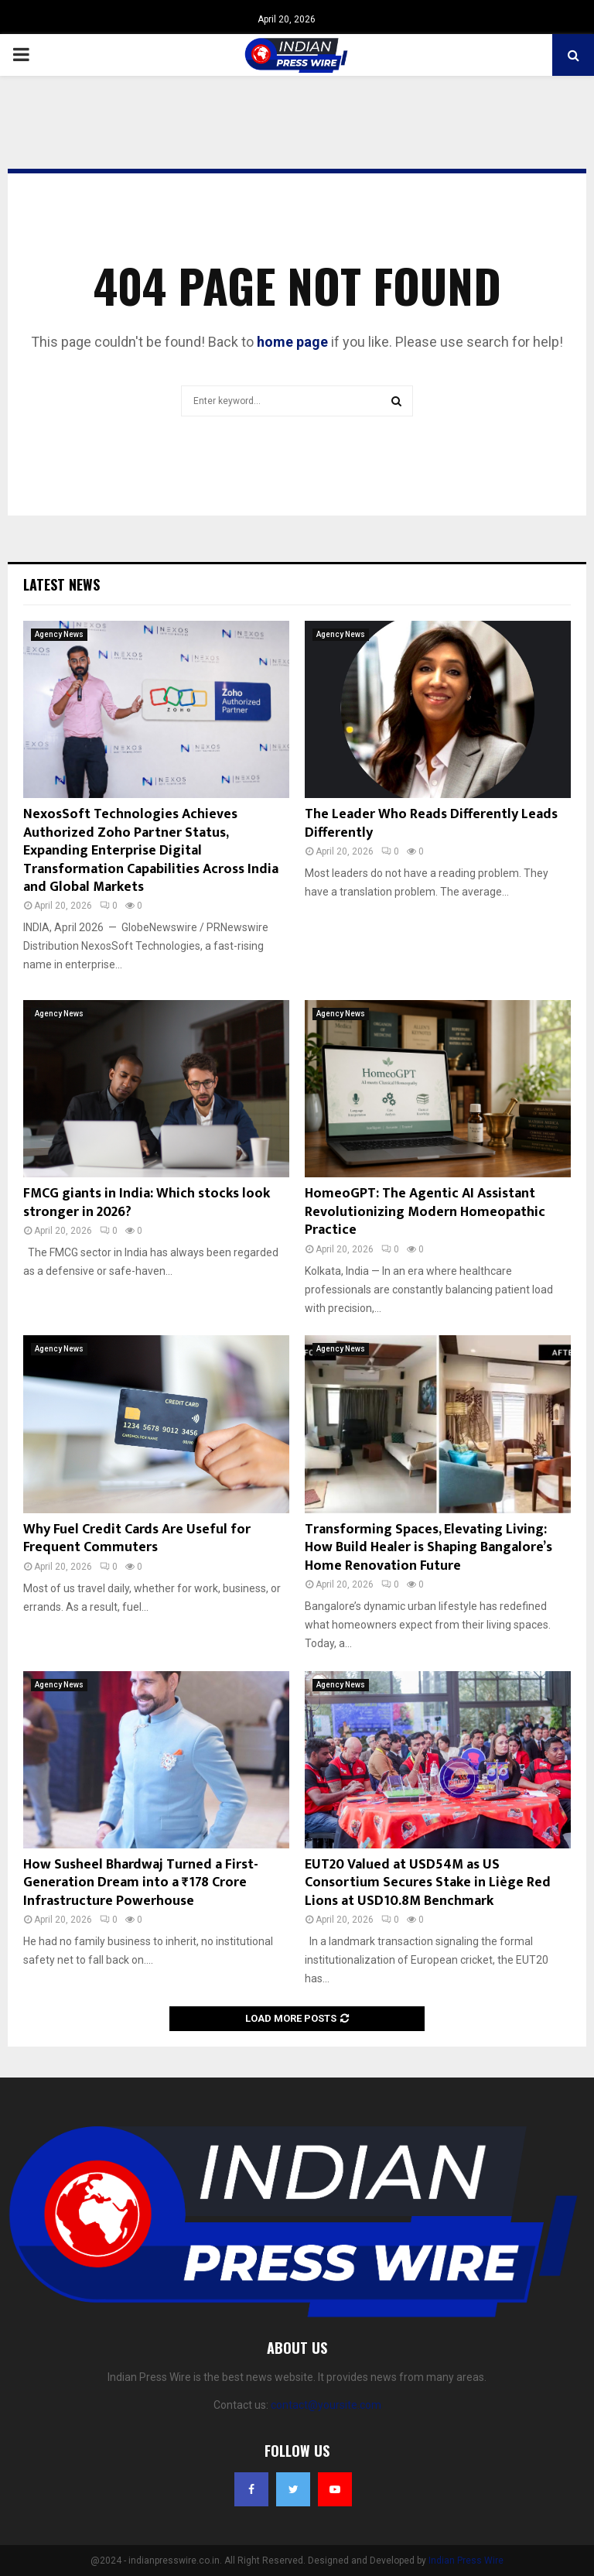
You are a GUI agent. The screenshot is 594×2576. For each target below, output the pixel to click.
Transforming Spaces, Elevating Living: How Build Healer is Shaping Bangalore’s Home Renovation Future (428, 1547)
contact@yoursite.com (326, 2405)
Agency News (59, 634)
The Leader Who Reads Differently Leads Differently (431, 823)
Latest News (61, 584)
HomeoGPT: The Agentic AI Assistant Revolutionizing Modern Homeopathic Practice (425, 1212)
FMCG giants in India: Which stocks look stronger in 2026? (146, 1202)
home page (292, 342)
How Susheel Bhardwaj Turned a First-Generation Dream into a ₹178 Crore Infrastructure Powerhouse (140, 1883)
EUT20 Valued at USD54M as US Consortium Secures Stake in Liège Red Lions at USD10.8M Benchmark (428, 1883)
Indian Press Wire (466, 2560)
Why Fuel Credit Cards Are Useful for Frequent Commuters (137, 1538)
